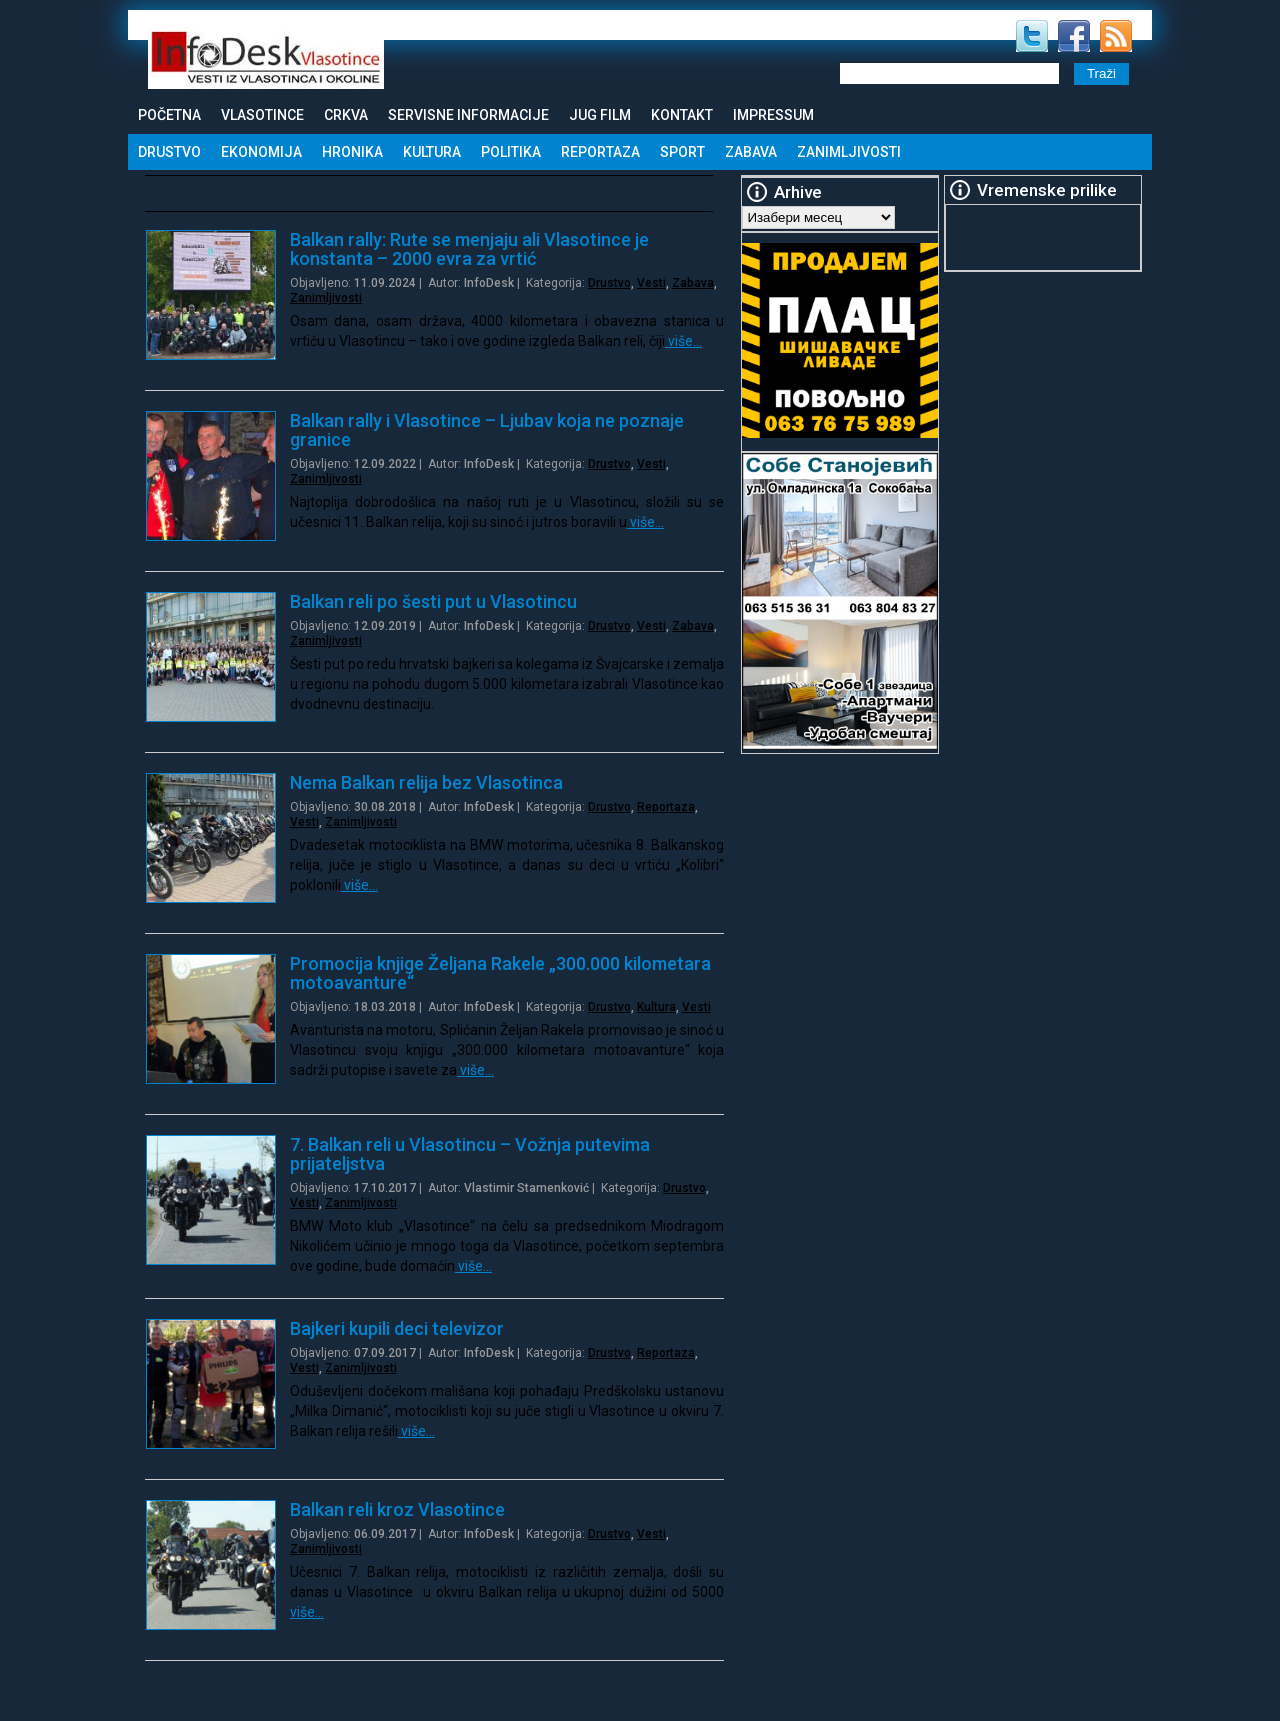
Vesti (651, 283)
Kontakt (682, 115)
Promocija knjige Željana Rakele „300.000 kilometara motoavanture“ (500, 973)
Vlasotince (262, 115)
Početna (169, 115)
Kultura (432, 152)
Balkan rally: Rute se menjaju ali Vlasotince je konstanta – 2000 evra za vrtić (469, 249)
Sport (682, 152)
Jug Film (600, 115)
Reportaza (600, 152)
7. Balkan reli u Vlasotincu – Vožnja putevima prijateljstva (470, 1154)
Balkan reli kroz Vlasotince (397, 1509)
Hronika (352, 152)
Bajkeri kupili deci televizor (397, 1328)
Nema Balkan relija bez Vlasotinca (426, 782)
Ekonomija (261, 152)
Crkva (346, 115)
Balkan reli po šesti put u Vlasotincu (433, 601)
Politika (511, 152)
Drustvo (169, 152)
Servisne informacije (468, 115)
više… (683, 341)
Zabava (751, 152)
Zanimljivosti (849, 152)
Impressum (773, 115)
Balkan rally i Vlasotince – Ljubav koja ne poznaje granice (487, 430)
